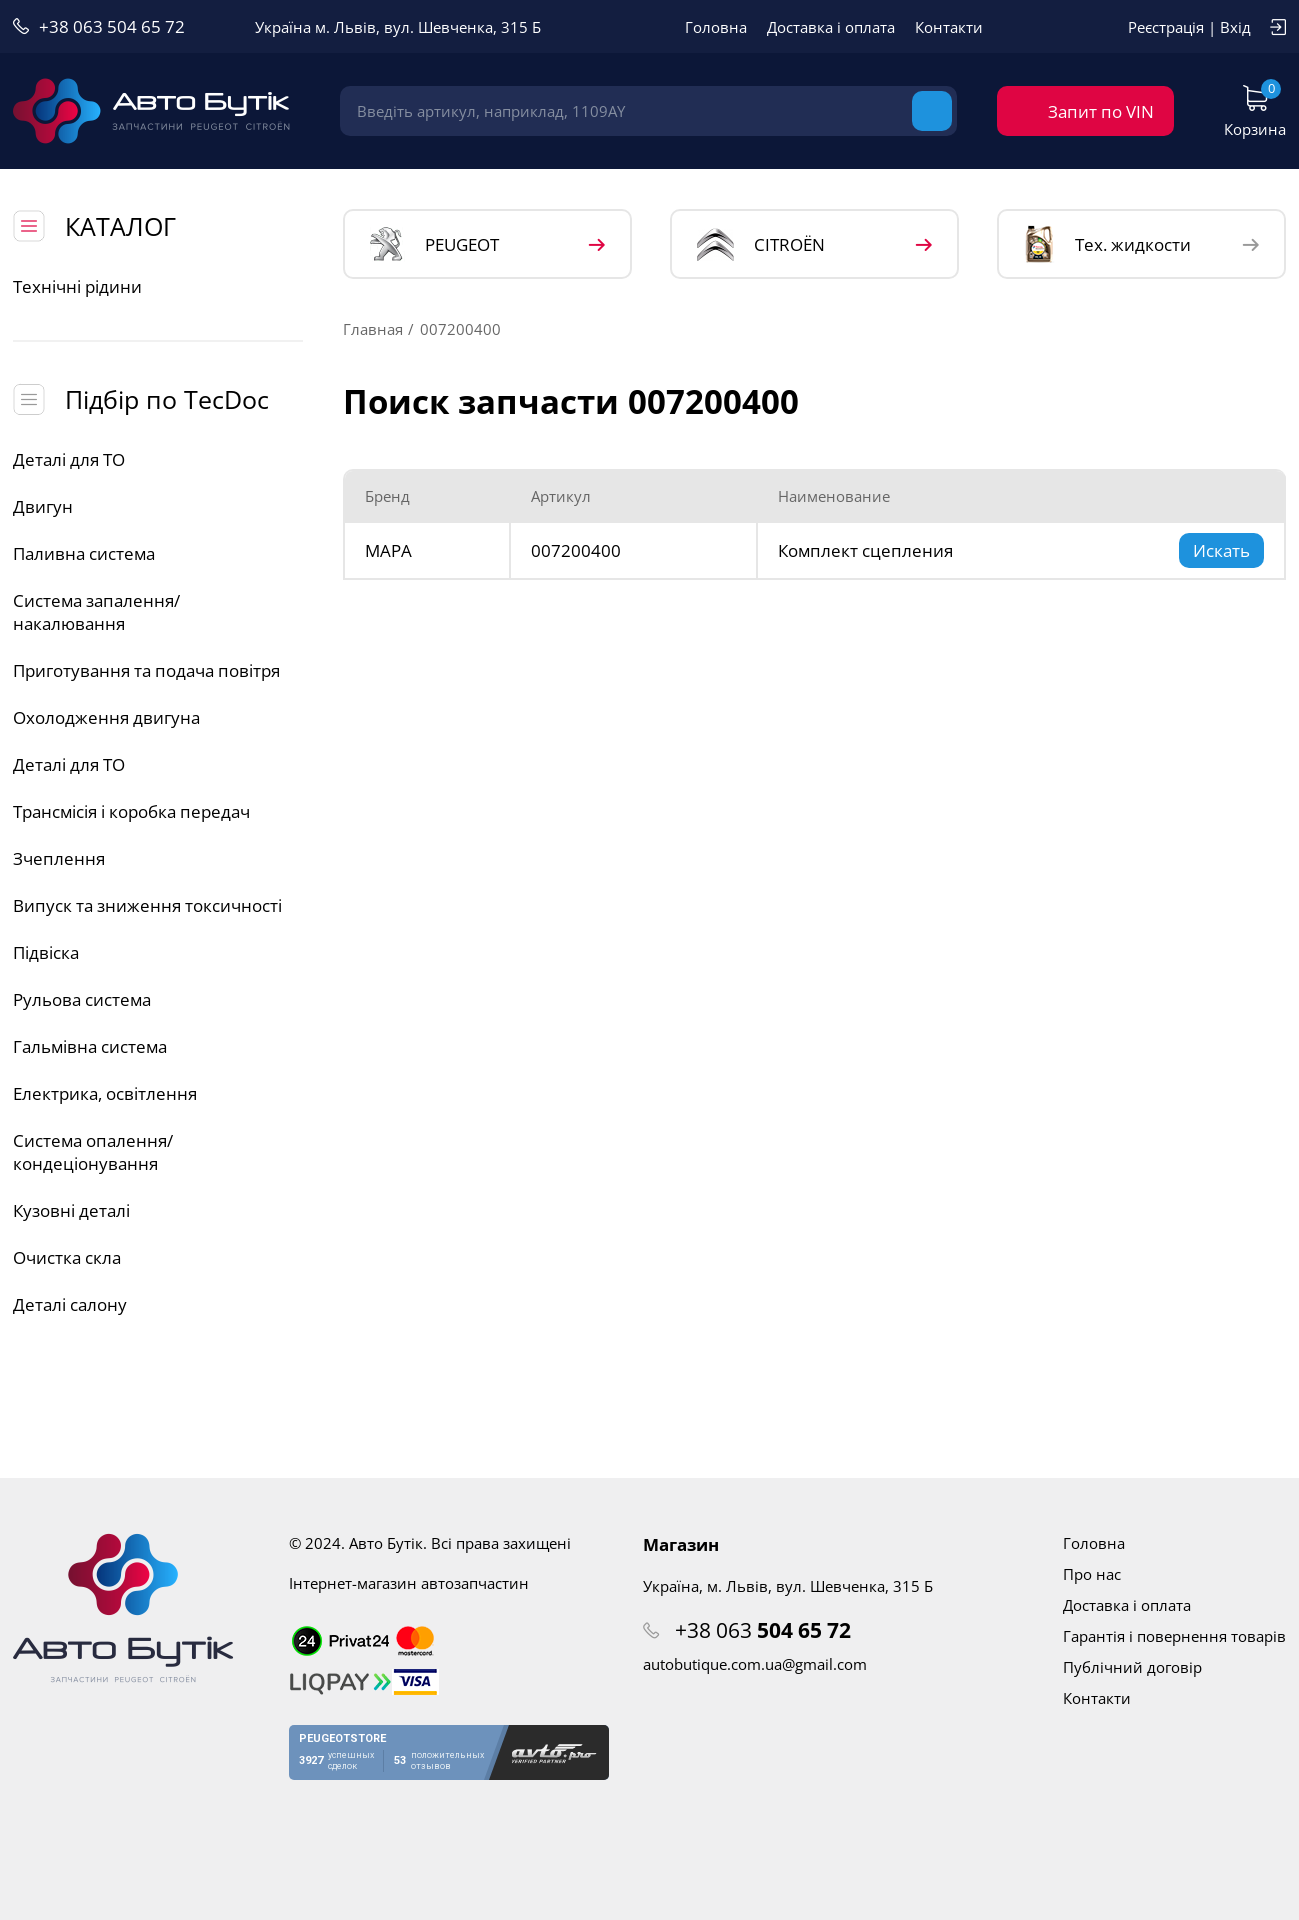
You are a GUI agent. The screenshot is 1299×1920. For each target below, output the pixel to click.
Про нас (1092, 1574)
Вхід (1235, 27)
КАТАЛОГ (120, 226)
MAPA (388, 550)
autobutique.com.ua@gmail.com (755, 1664)
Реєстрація (1166, 27)
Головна (716, 27)
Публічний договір (1132, 1667)
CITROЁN (761, 244)
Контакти (949, 27)
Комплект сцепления (865, 550)
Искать (1221, 550)
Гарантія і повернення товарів (1174, 1636)
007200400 (576, 550)
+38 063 (763, 1630)
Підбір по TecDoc (167, 399)
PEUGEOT (434, 244)
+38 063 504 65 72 (112, 26)
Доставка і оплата (831, 27)
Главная (373, 329)
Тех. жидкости (1107, 244)
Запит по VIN (1101, 111)
